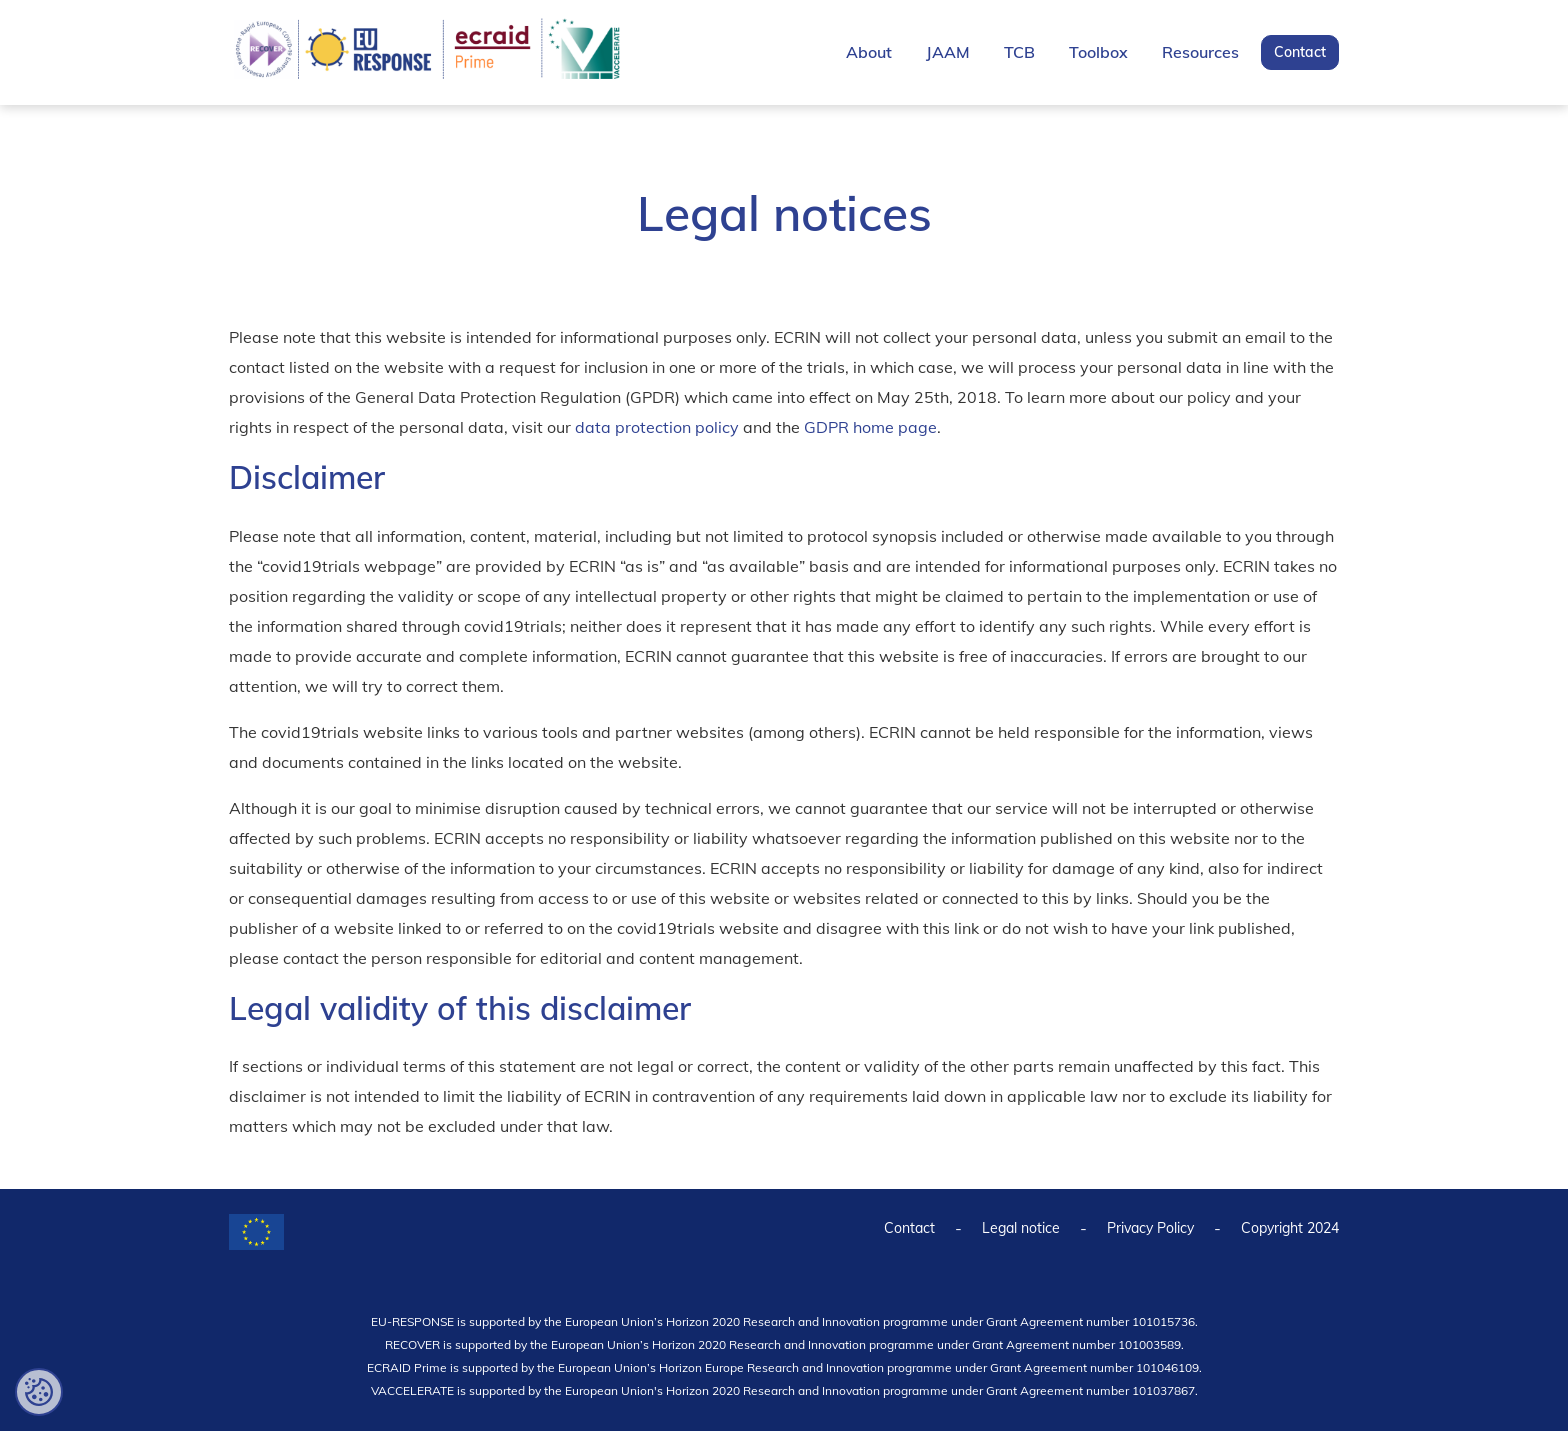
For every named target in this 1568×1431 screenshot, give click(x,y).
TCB (1019, 52)
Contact (1300, 52)
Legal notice (1021, 1228)
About (869, 52)
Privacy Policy (1150, 1228)
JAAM (948, 52)
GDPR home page (870, 427)
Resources (1200, 52)
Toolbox (1098, 52)
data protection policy (657, 427)
